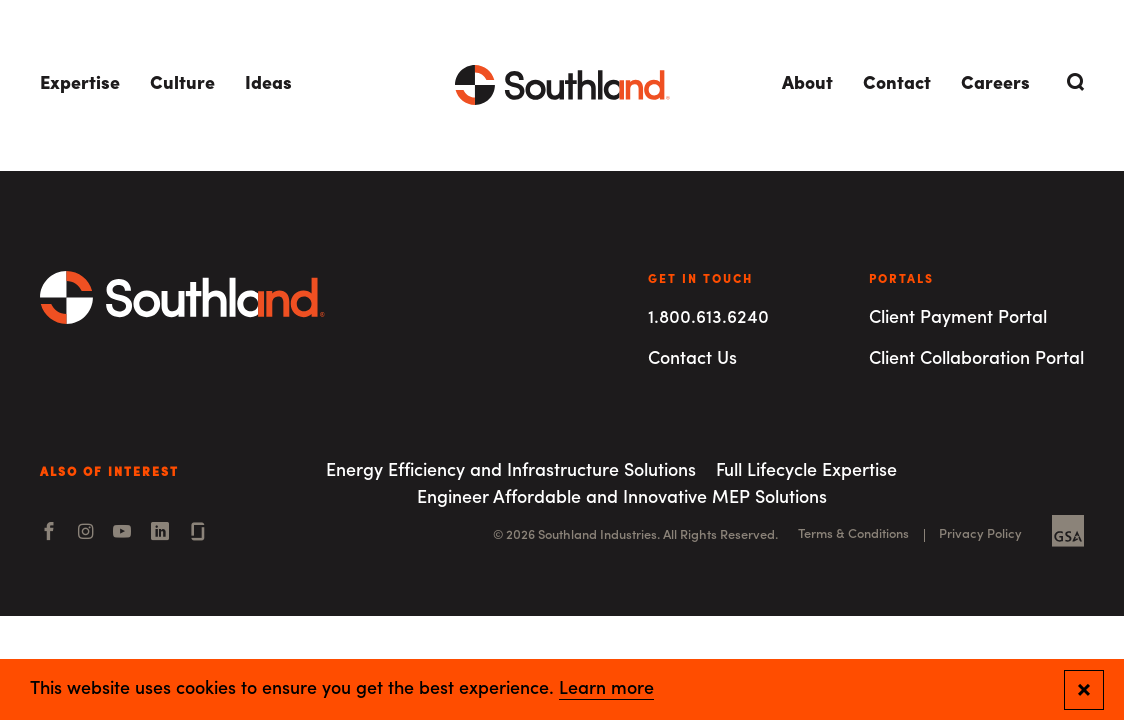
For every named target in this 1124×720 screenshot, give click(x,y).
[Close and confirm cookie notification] (1084, 690)
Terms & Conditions (853, 534)
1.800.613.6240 (708, 318)
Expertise (80, 84)
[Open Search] (1072, 82)
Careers (995, 84)
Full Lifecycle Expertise (806, 471)
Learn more (606, 690)
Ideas (268, 84)
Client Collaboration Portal (976, 359)
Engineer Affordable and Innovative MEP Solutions (622, 498)
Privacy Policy (980, 534)
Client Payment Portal (958, 318)
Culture (182, 84)
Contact (897, 84)
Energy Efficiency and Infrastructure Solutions (511, 471)
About (807, 84)
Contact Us (692, 359)
